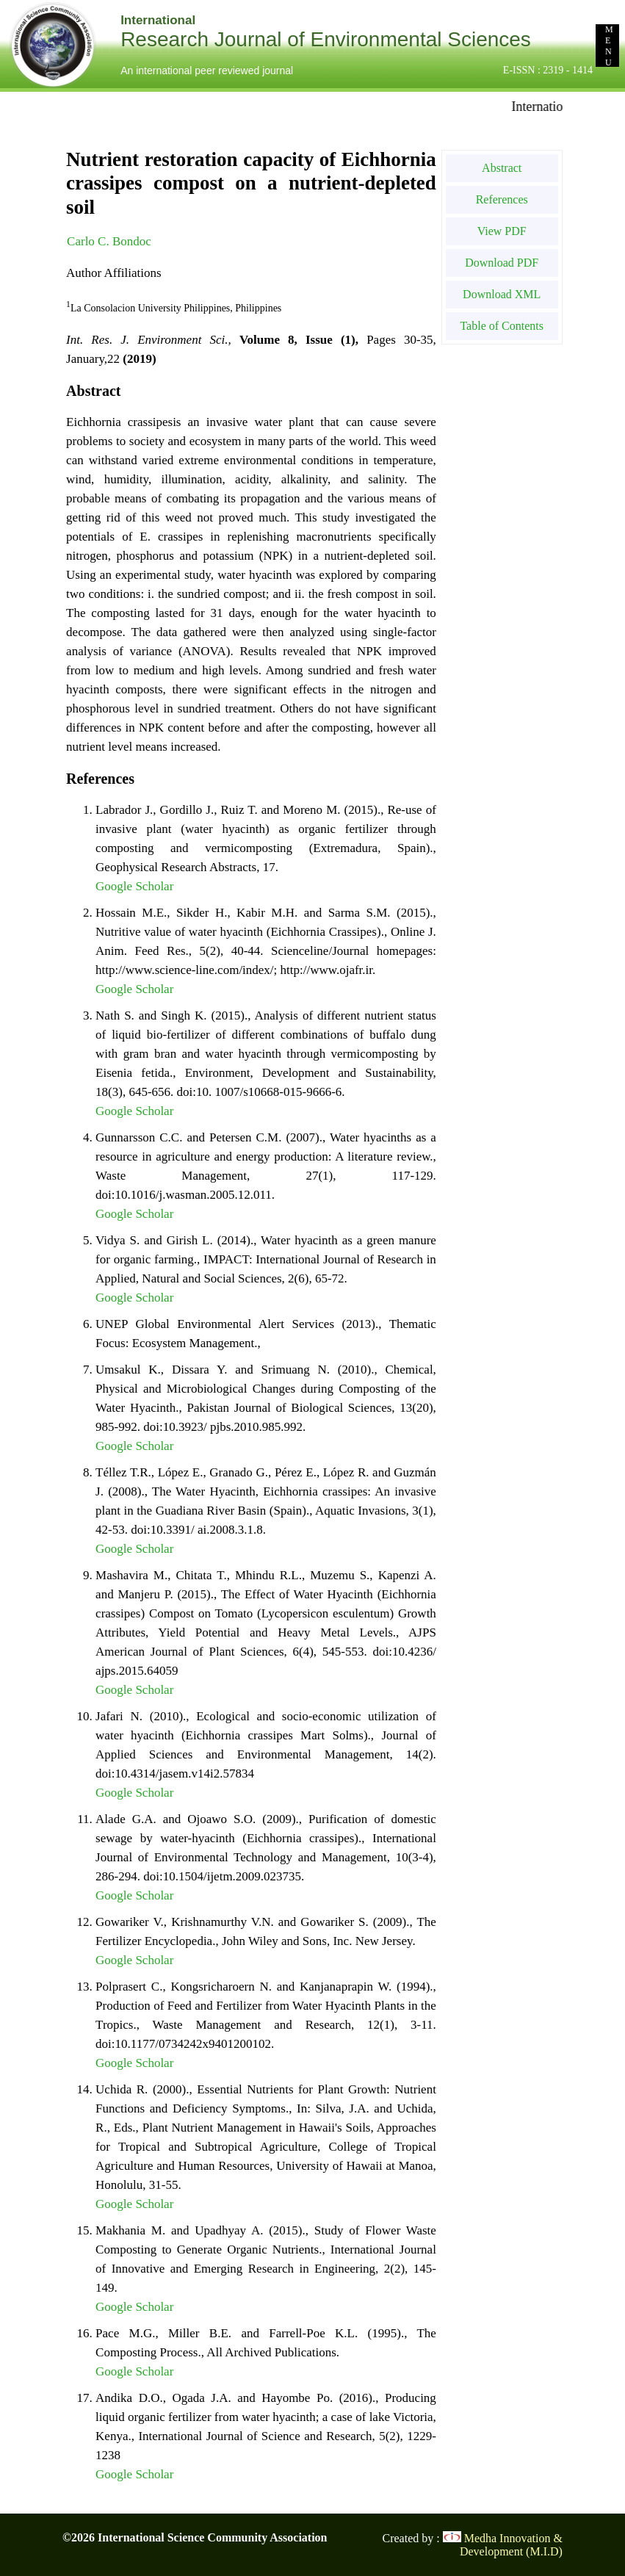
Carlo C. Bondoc (109, 241)
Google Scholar (134, 886)
